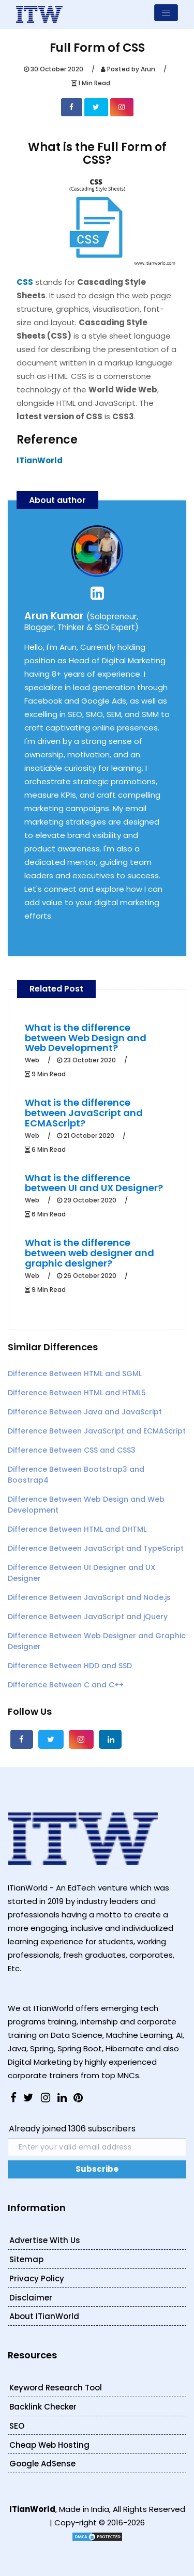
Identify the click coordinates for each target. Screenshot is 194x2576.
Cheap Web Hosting (49, 2445)
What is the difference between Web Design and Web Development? (85, 1038)
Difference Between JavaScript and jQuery (88, 1616)
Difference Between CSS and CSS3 (72, 1450)
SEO (16, 2425)
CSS (25, 282)
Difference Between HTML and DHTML (77, 1529)
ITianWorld (40, 460)
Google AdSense (42, 2463)
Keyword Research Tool (55, 2387)
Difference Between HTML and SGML (75, 1373)
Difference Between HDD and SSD (70, 1665)
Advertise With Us (44, 2240)
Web (32, 1060)
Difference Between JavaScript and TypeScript (96, 1548)
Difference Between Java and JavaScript (85, 1412)
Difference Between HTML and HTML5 (77, 1393)
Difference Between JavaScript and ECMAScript (97, 1431)
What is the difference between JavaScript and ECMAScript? (84, 1113)
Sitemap (26, 2259)
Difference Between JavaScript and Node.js (89, 1597)
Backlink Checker (43, 2406)
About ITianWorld (44, 2316)
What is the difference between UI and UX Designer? (94, 1183)
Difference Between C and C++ (66, 1685)
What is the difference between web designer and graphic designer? (89, 1253)
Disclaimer (30, 2297)
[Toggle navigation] (166, 12)
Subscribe (97, 2168)
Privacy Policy (36, 2278)
